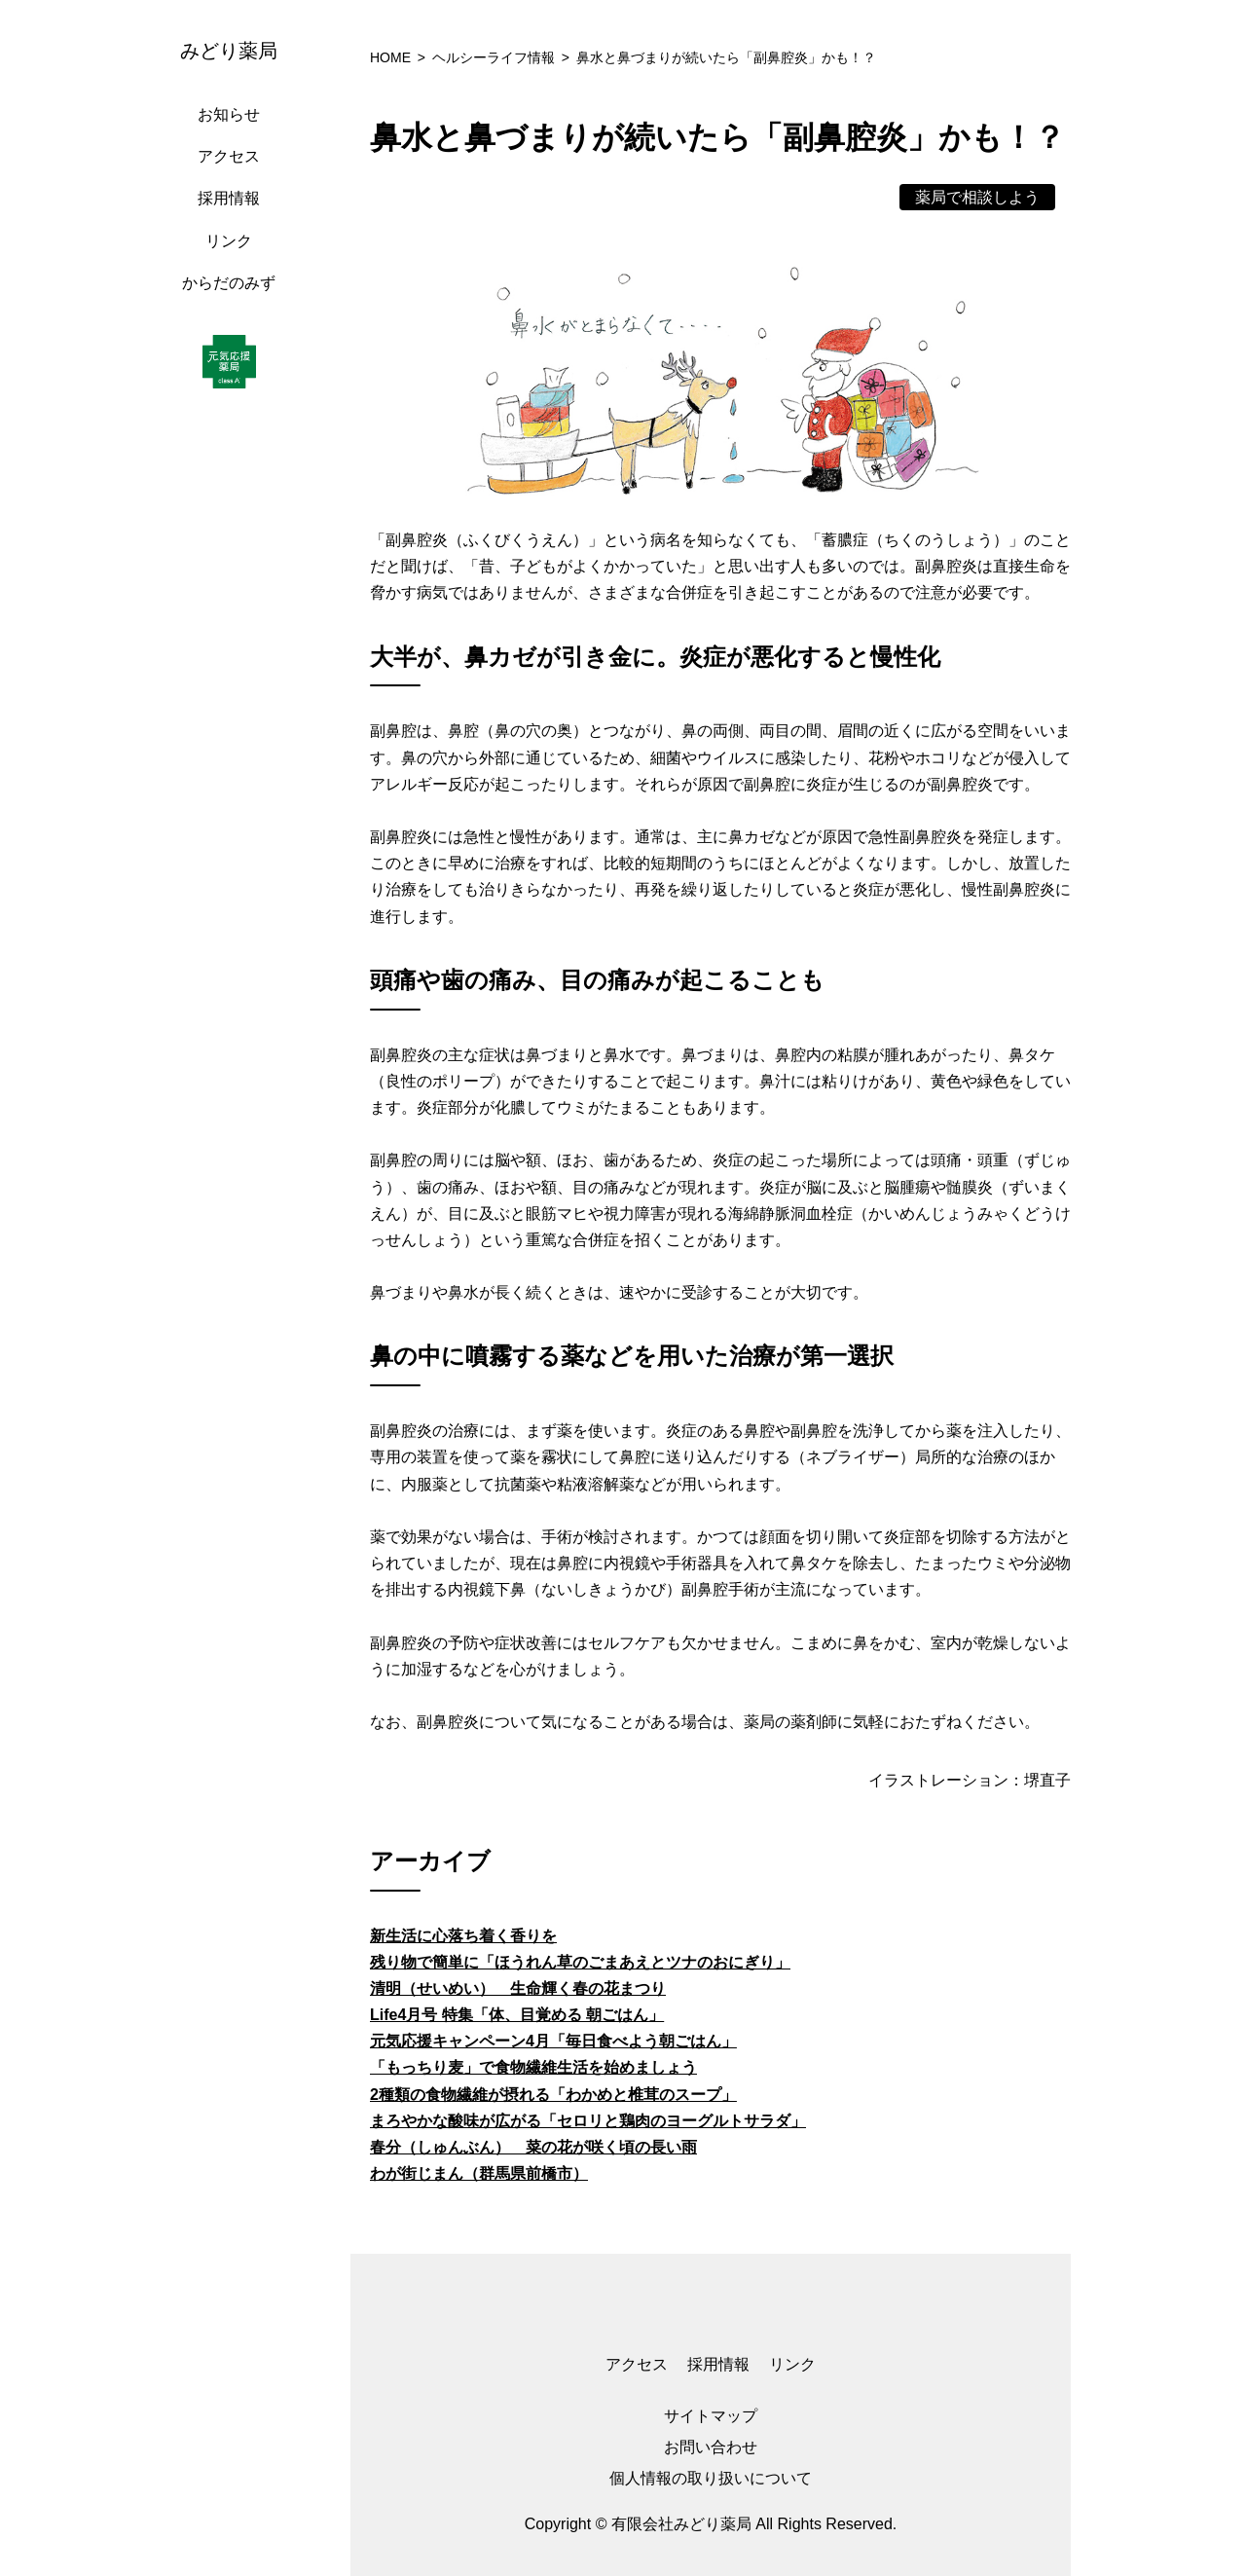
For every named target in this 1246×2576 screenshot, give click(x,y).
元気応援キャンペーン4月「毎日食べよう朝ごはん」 (553, 2041)
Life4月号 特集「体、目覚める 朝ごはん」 (517, 2014)
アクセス (229, 156)
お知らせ (229, 114)
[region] (233, 1288)
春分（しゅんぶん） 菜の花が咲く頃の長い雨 (533, 2147)
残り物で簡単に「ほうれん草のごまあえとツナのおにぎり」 (580, 1962)
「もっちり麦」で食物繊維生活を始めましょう (533, 2067)
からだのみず (228, 283)
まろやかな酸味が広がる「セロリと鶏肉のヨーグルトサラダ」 (588, 2121)
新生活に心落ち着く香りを (463, 1936)
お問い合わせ (710, 2447)
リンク (228, 241)
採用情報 (229, 198)
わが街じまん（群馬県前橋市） (479, 2173)
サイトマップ (710, 2416)
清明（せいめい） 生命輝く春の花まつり (518, 1988)
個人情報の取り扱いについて (710, 2478)
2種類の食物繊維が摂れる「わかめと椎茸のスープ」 (553, 2094)
